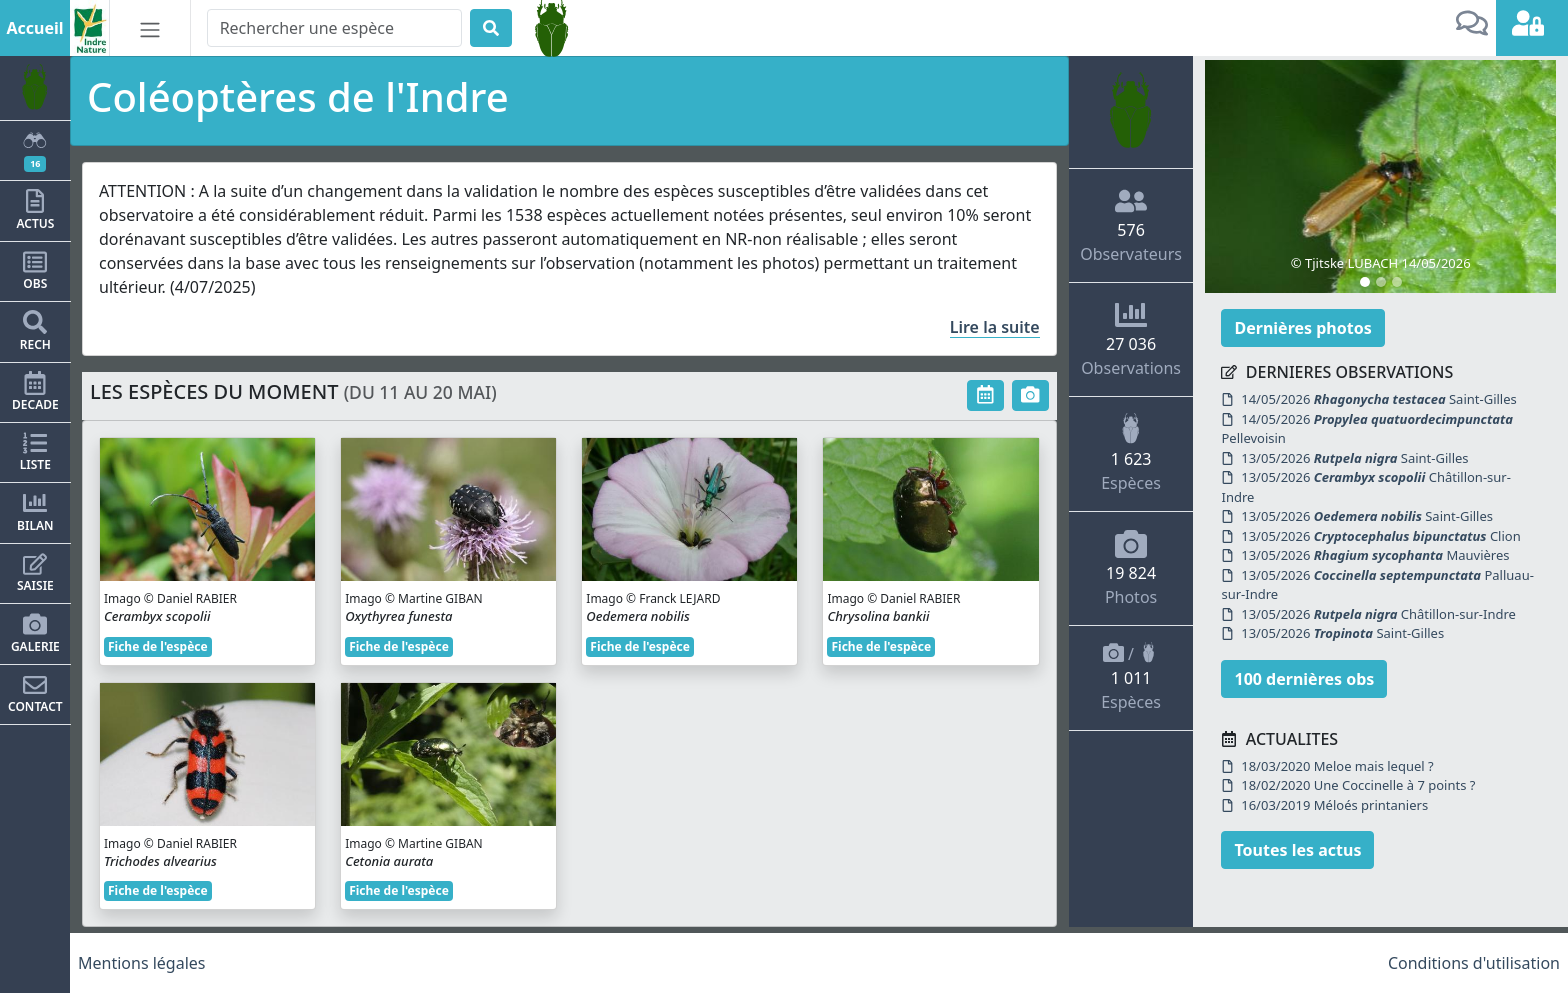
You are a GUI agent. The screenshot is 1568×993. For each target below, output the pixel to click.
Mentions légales (142, 963)
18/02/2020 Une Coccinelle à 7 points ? (1348, 785)
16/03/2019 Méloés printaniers (1324, 805)
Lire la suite (995, 327)
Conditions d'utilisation (1474, 963)
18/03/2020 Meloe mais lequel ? (1327, 766)
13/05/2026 (1354, 458)
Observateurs (1131, 225)
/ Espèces (1131, 677)
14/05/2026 (1379, 399)
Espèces (1131, 453)
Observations (1131, 339)
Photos (1131, 568)
